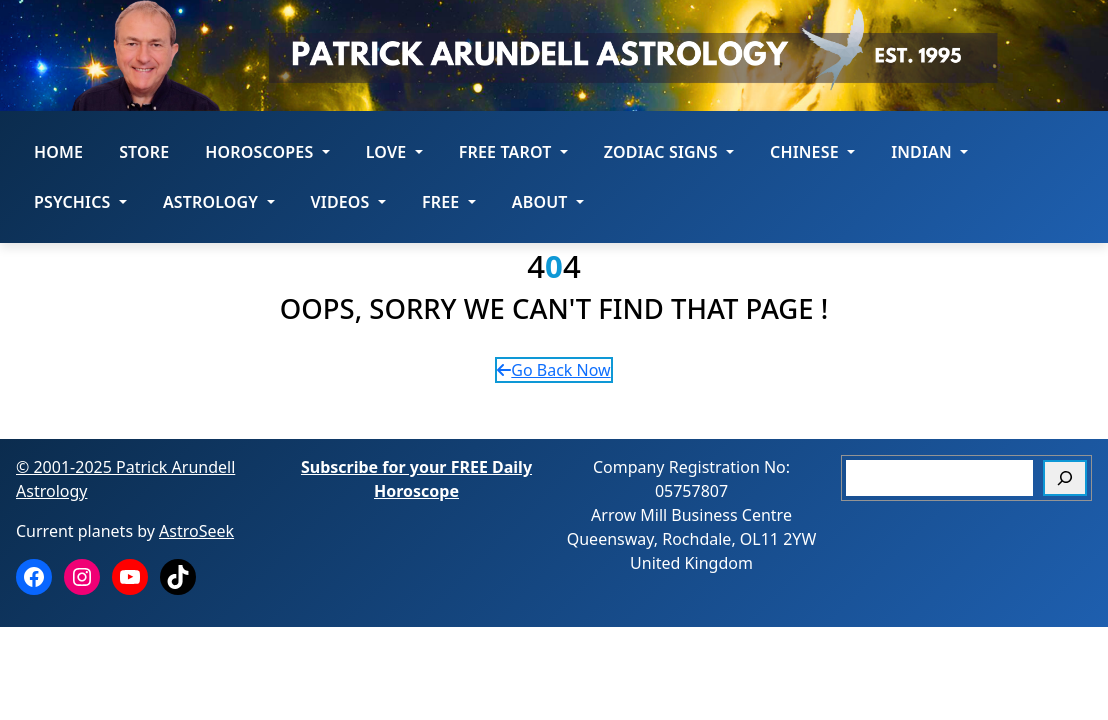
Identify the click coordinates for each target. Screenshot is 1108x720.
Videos (348, 202)
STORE (144, 152)
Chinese (812, 152)
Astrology (219, 202)
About (548, 202)
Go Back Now (553, 370)
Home (58, 152)
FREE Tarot (513, 152)
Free (449, 202)
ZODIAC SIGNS (669, 152)
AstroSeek (196, 531)
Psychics (80, 202)
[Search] (1065, 478)
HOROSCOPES (267, 152)
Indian (929, 152)
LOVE (394, 152)
